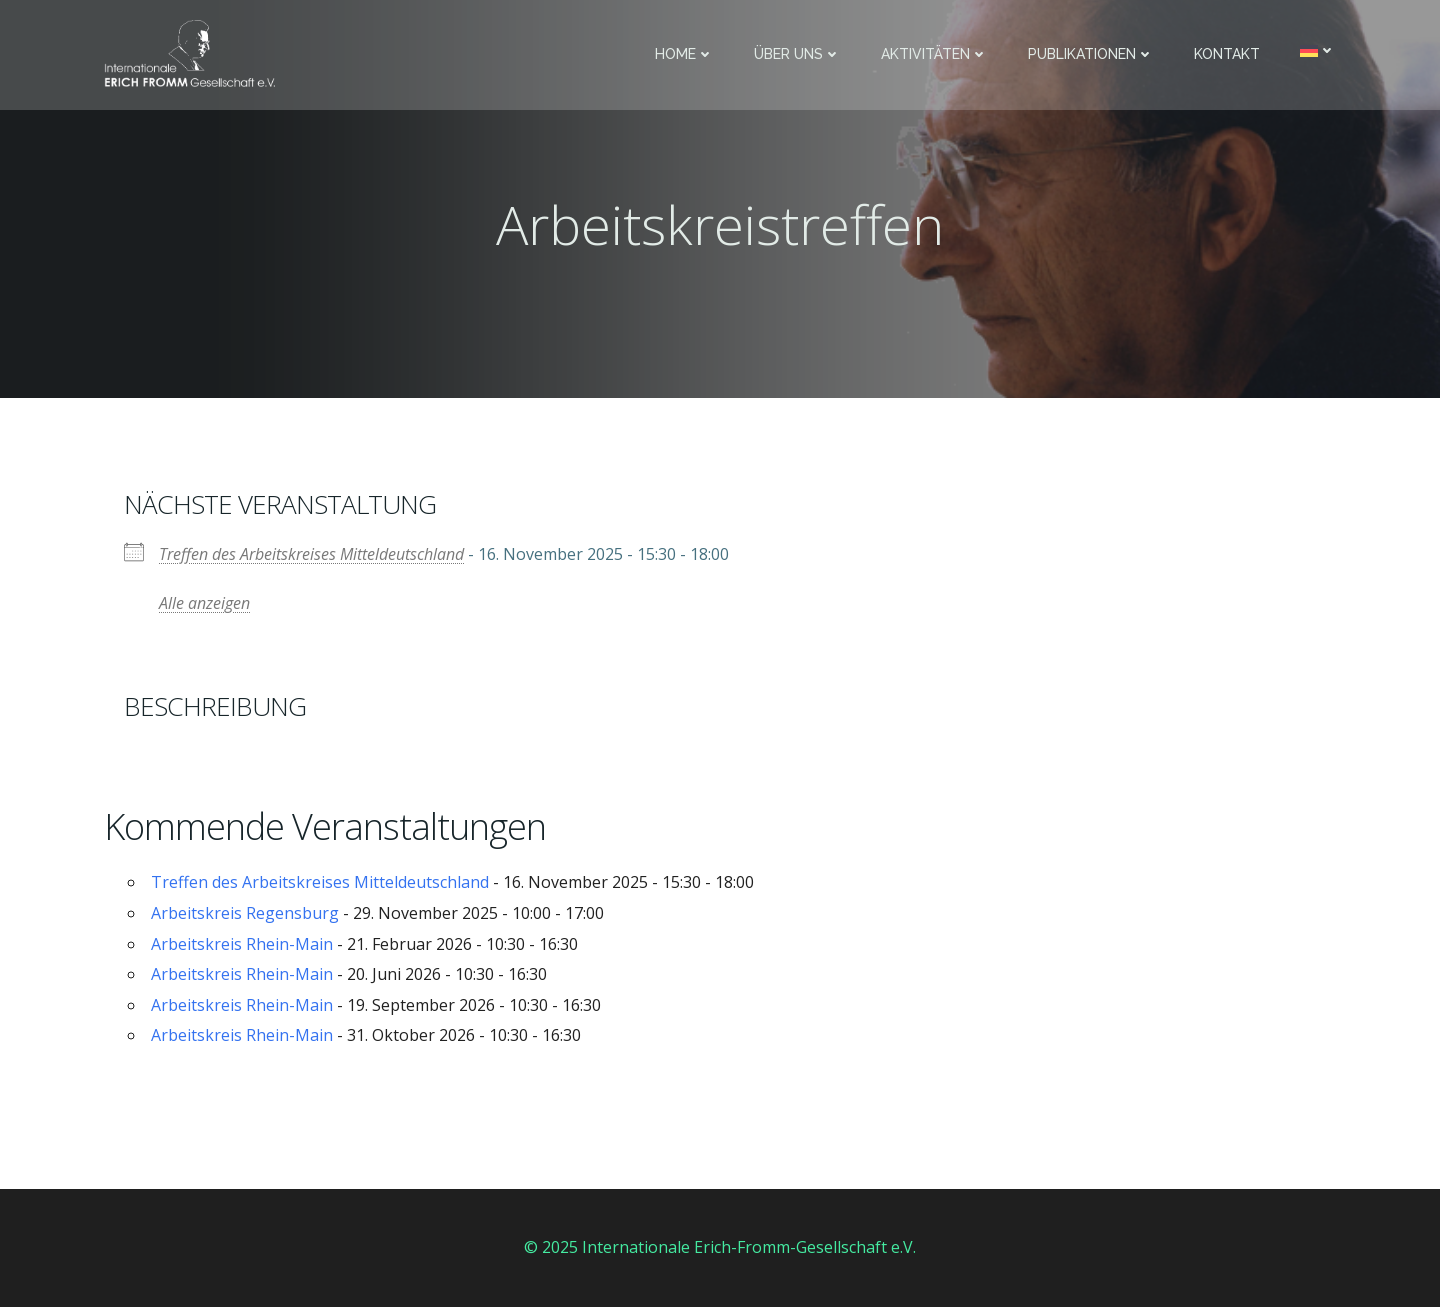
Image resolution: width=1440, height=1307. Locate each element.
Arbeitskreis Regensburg (245, 913)
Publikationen (1091, 54)
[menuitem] (1318, 50)
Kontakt (1227, 54)
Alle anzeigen (204, 603)
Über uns (797, 54)
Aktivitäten (934, 54)
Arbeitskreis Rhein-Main (242, 944)
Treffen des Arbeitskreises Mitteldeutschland (311, 554)
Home (684, 54)
